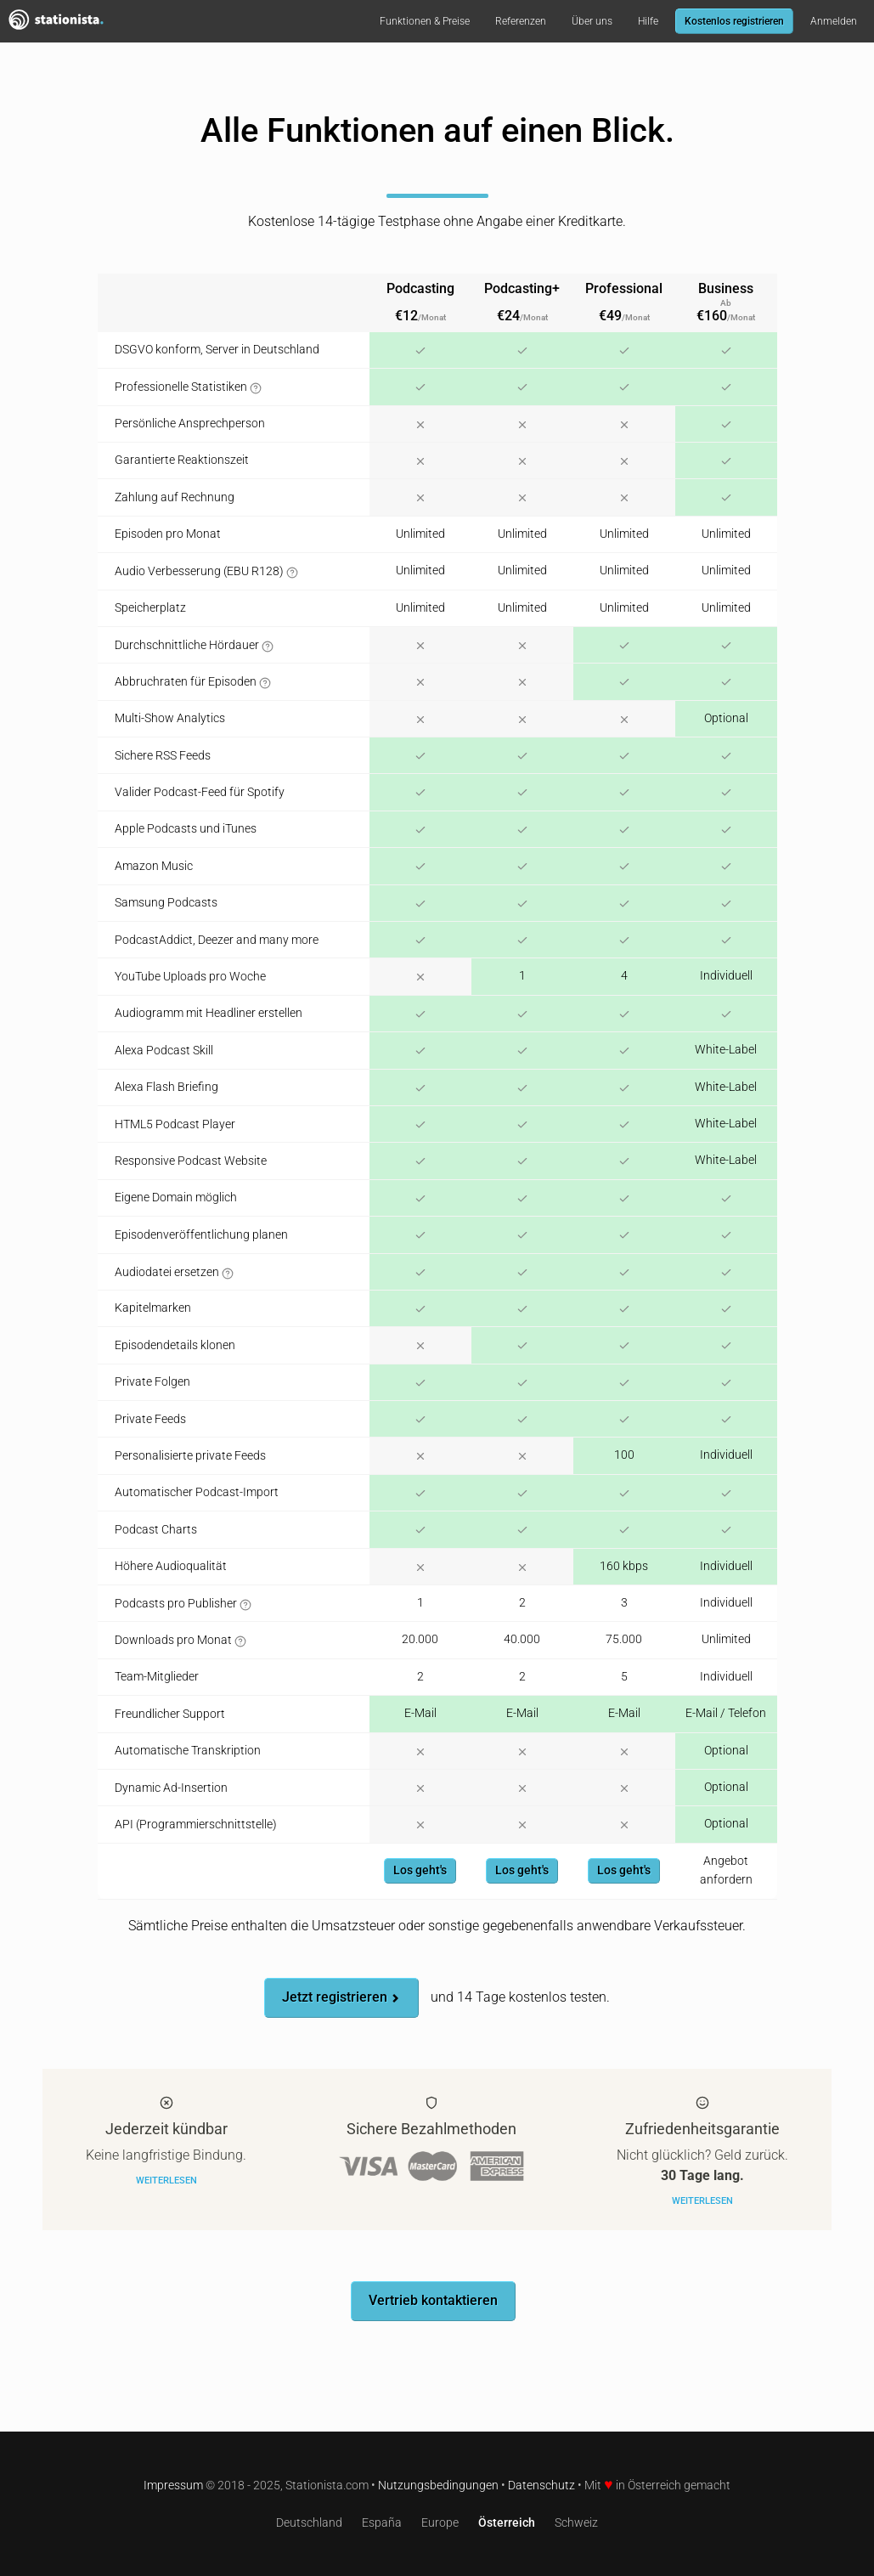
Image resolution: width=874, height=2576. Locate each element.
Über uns (592, 21)
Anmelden (833, 21)
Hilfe (648, 21)
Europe (440, 2523)
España (382, 2523)
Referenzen (520, 21)
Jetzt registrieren (341, 1997)
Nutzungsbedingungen (438, 2485)
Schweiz (576, 2523)
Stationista (63, 20)
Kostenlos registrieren (734, 21)
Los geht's (420, 1870)
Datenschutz (541, 2485)
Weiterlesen (166, 2180)
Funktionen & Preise (425, 21)
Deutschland (309, 2523)
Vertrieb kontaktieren (433, 2300)
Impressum (173, 2485)
